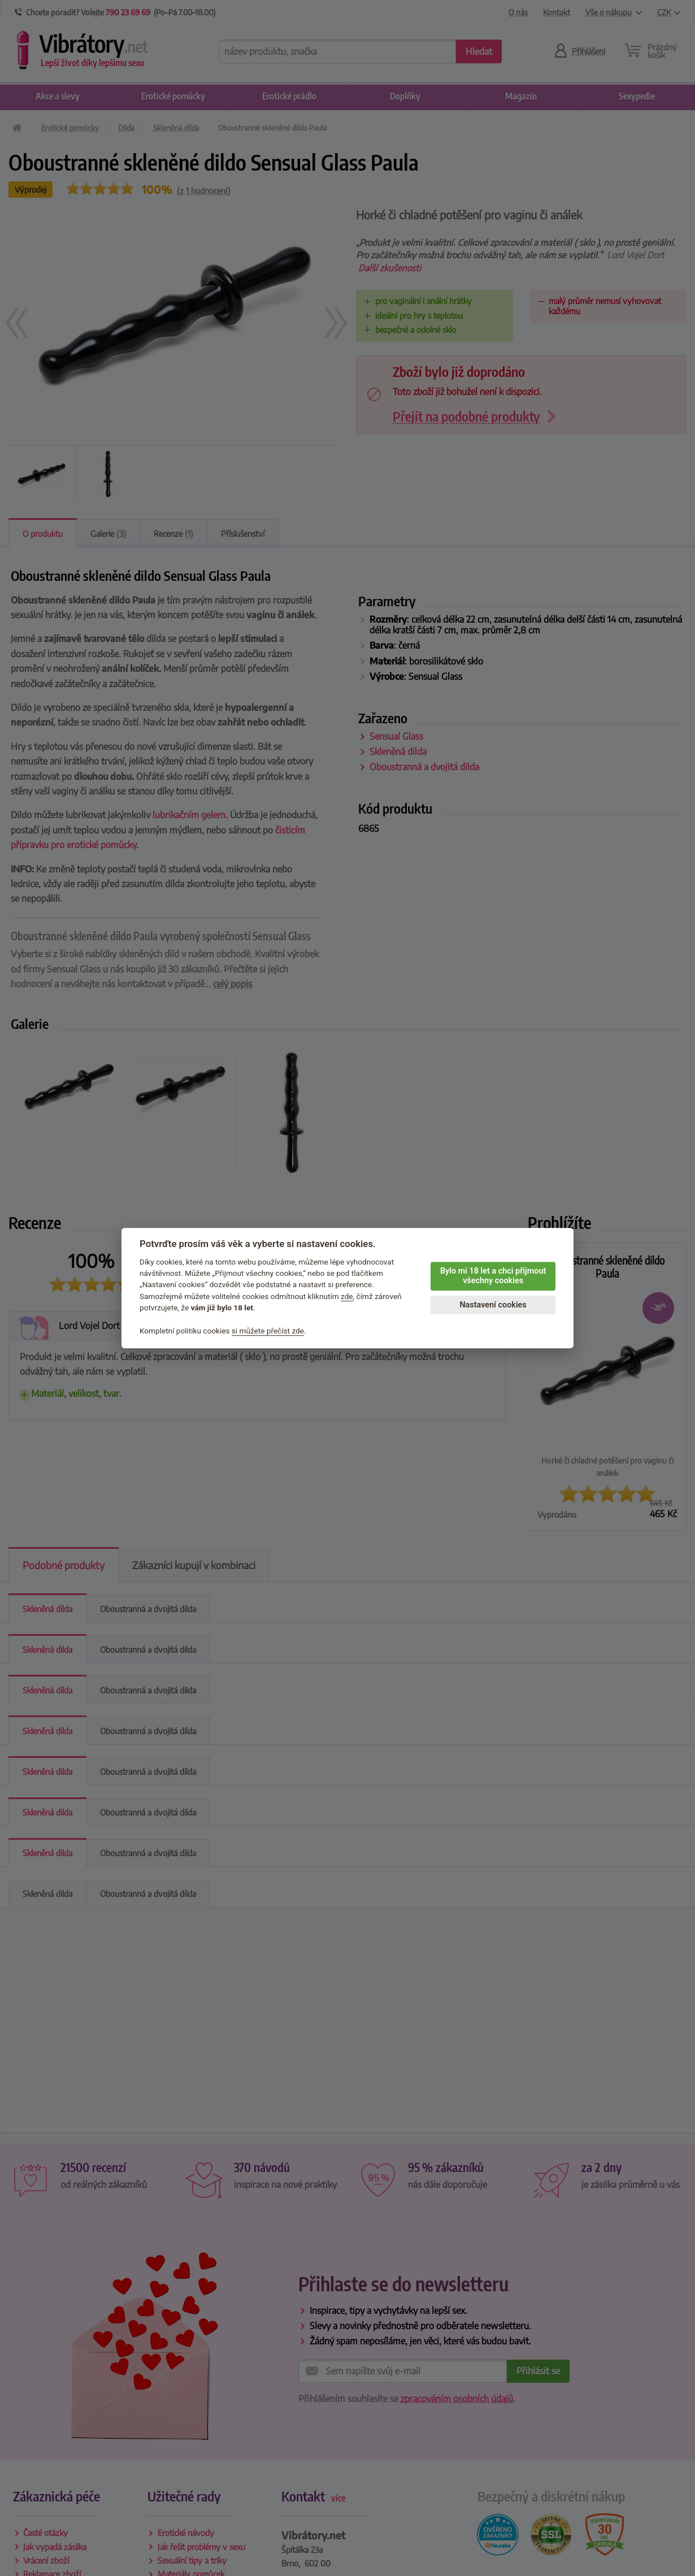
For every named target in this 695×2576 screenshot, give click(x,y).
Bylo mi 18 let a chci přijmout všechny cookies (493, 1275)
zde (347, 1296)
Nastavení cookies (492, 1305)
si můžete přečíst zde (268, 1330)
